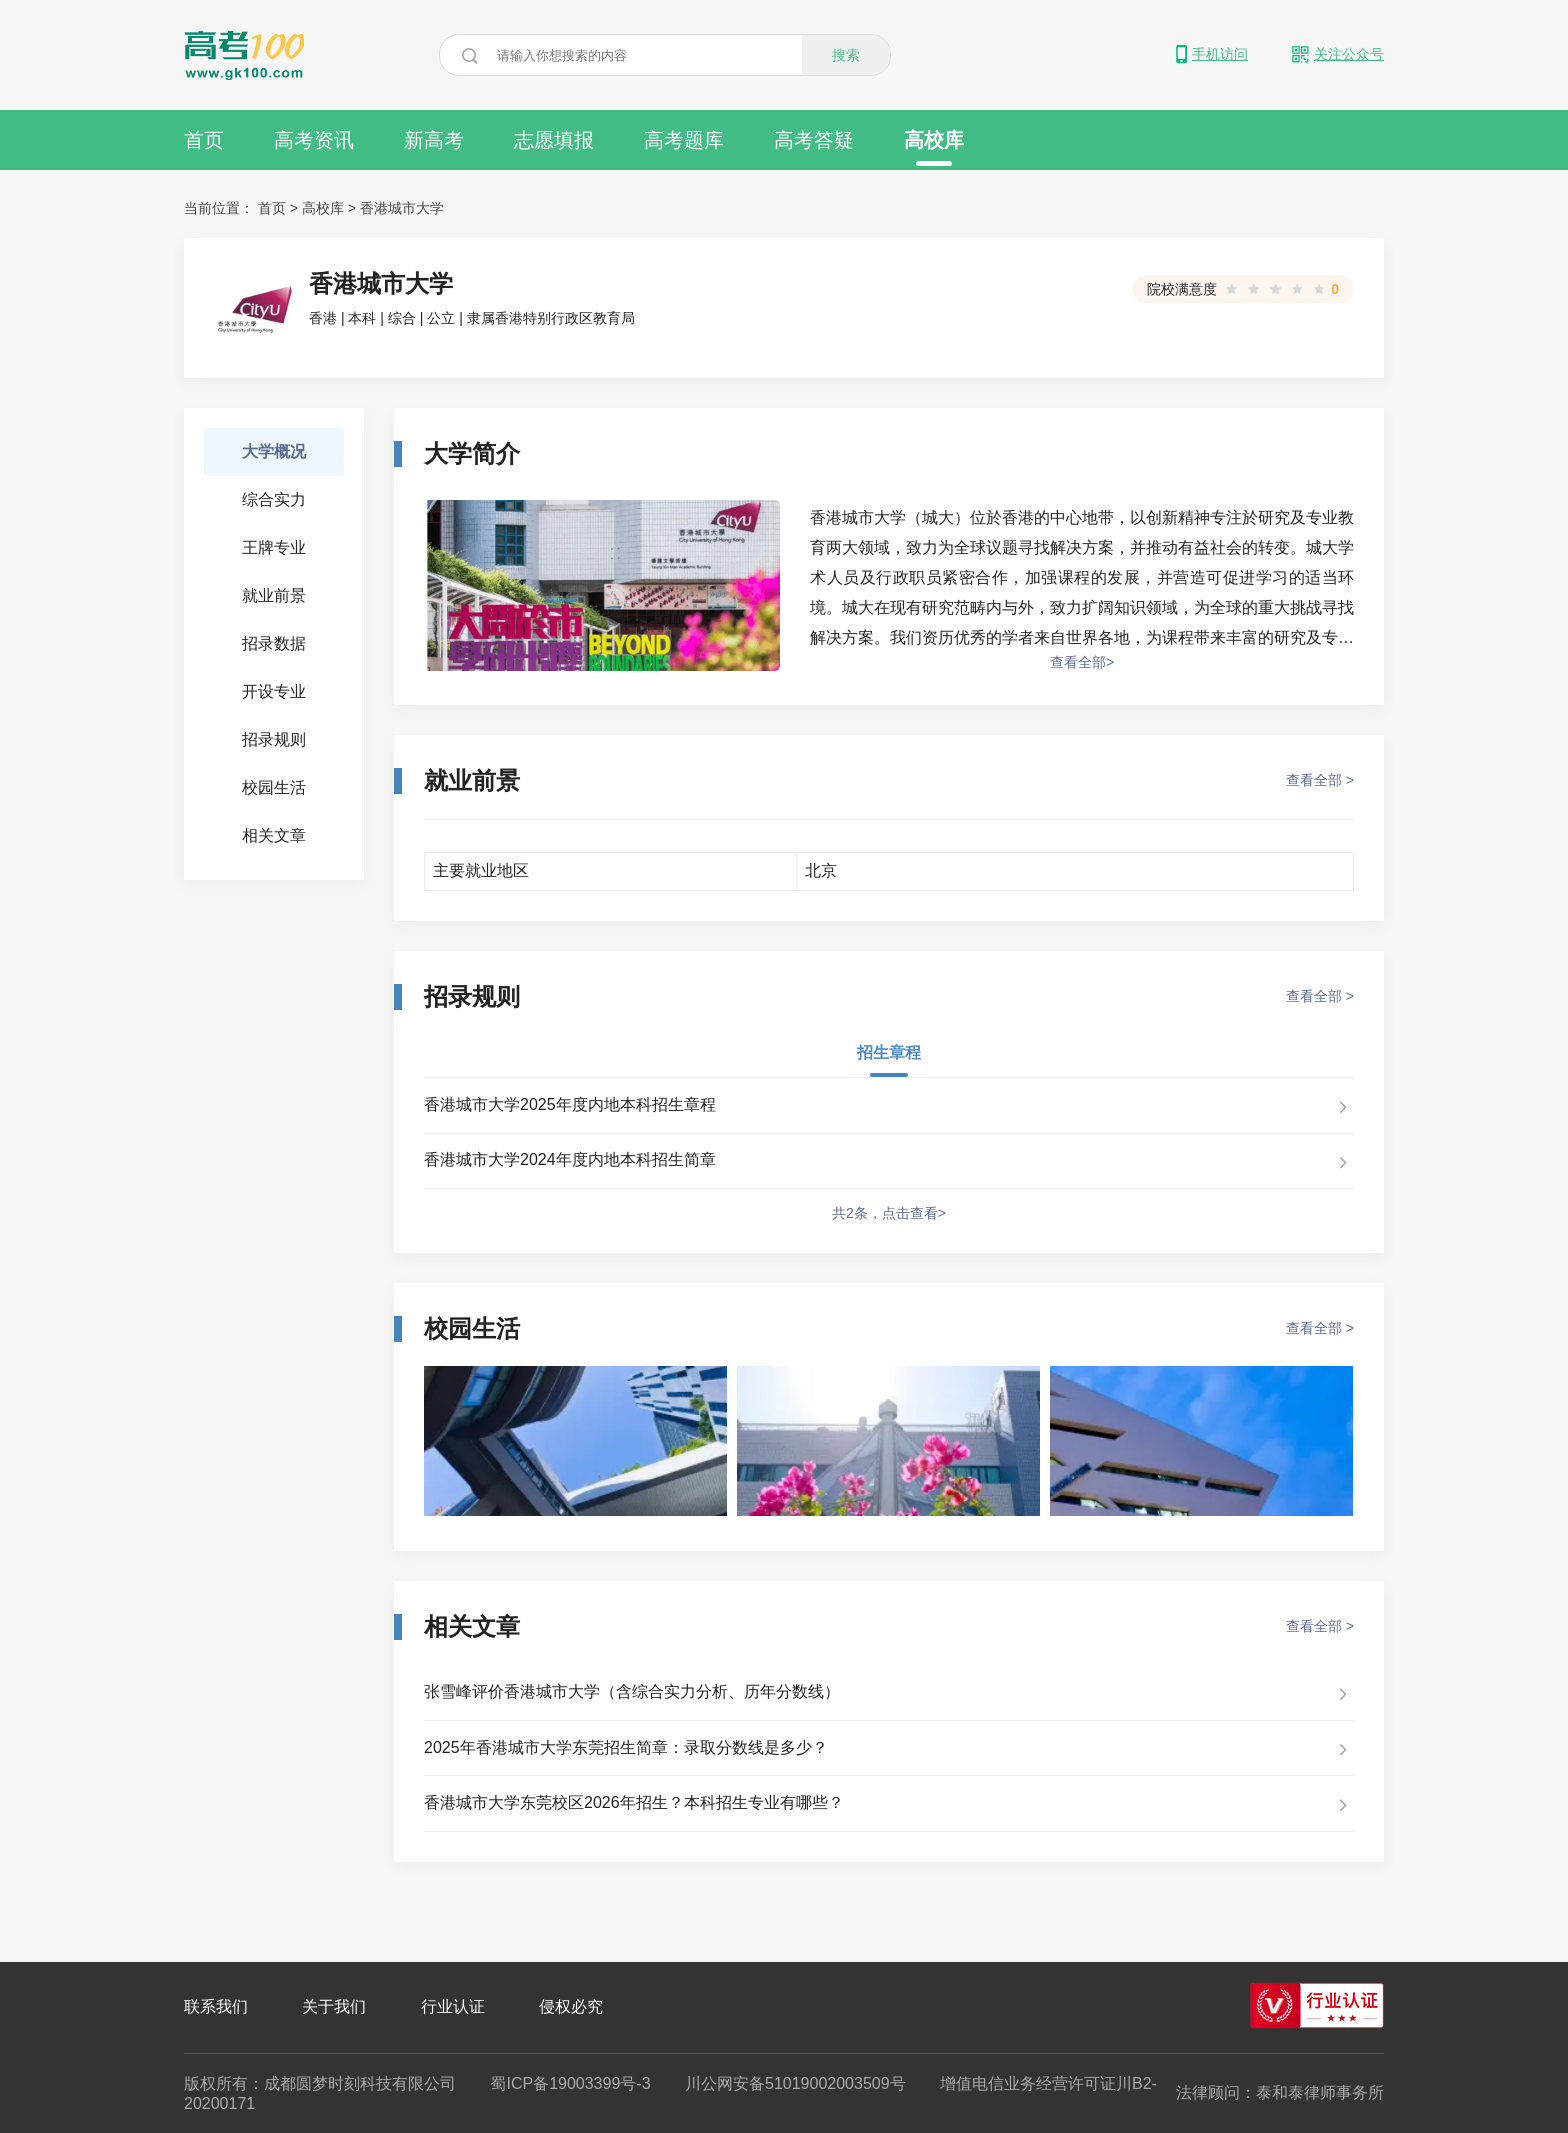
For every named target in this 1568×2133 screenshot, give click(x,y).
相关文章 (274, 835)
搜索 (846, 55)
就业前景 (274, 595)
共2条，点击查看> (889, 1213)
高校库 (934, 147)
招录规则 (274, 739)
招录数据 (274, 643)
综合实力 (274, 499)
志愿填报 (554, 140)
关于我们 (334, 2006)
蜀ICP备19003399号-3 (570, 2083)
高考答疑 (814, 140)
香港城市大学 (402, 208)
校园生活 (274, 787)
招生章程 (889, 1052)
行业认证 (453, 2006)
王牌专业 (274, 547)
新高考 (434, 140)
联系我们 (216, 2006)
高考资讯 (314, 140)
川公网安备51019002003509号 (795, 2083)
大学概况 (274, 451)
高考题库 (684, 140)
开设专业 (274, 691)
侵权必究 (571, 2006)
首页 (204, 140)
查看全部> (1082, 662)
